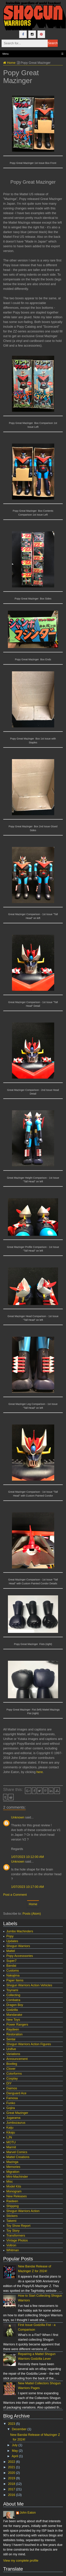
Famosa (12, 2098)
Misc (9, 2181)
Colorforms (14, 2073)
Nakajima (13, 1975)
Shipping (12, 2206)
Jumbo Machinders (19, 1931)
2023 (12, 2423)
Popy (10, 1936)
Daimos (11, 2088)
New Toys (13, 2019)
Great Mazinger (17, 2113)
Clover (10, 2068)
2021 (12, 2467)
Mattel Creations (17, 2157)
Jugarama (13, 2118)
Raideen (12, 2201)
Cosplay (12, 2078)
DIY (9, 2083)
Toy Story (13, 2230)
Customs (12, 1970)
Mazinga (12, 2162)
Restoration (14, 2034)
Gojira (10, 2108)
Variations (13, 2054)
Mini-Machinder (17, 2176)
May (15, 2450)
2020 (12, 2473)
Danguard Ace (16, 2093)
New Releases (16, 2196)
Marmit (11, 2147)
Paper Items (14, 1980)
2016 (12, 2495)
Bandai (11, 1965)
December (19, 2429)
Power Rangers (17, 2024)
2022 (12, 2461)
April (15, 2456)
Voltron (11, 2245)
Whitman (12, 2250)
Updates (12, 1941)
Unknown (17, 1817)
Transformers (15, 2235)
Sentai (10, 2039)
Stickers (12, 2216)
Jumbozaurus (15, 2122)
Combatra (13, 2000)
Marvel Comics (16, 2152)
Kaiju (9, 2127)
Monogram (13, 2191)
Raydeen (12, 2029)
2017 (12, 2489)
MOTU (11, 2142)
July (15, 2445)
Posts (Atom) (32, 1913)
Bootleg (11, 2064)
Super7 (11, 1960)
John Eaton (28, 2512)
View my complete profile (20, 2560)
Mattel (10, 1951)
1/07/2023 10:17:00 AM (27, 1887)
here (39, 1772)
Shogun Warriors (18, 1946)
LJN (9, 2137)
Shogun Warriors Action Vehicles (29, 1985)
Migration (12, 2171)
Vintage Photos (17, 2240)
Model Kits (13, 2186)
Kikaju (10, 2132)
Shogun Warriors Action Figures (28, 2044)
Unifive (11, 2049)
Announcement (17, 2059)
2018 (12, 2484)
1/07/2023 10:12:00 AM (27, 1857)
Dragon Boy (14, 2005)
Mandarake (14, 2014)
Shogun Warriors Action (22, 2211)
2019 (12, 2478)
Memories (13, 2167)
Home (9, 62)
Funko (10, 2103)
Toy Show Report (18, 2225)
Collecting (13, 1995)
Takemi (11, 2221)
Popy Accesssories (19, 1956)
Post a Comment (15, 1894)
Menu (33, 53)
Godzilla (12, 2010)
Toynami (12, 1990)
